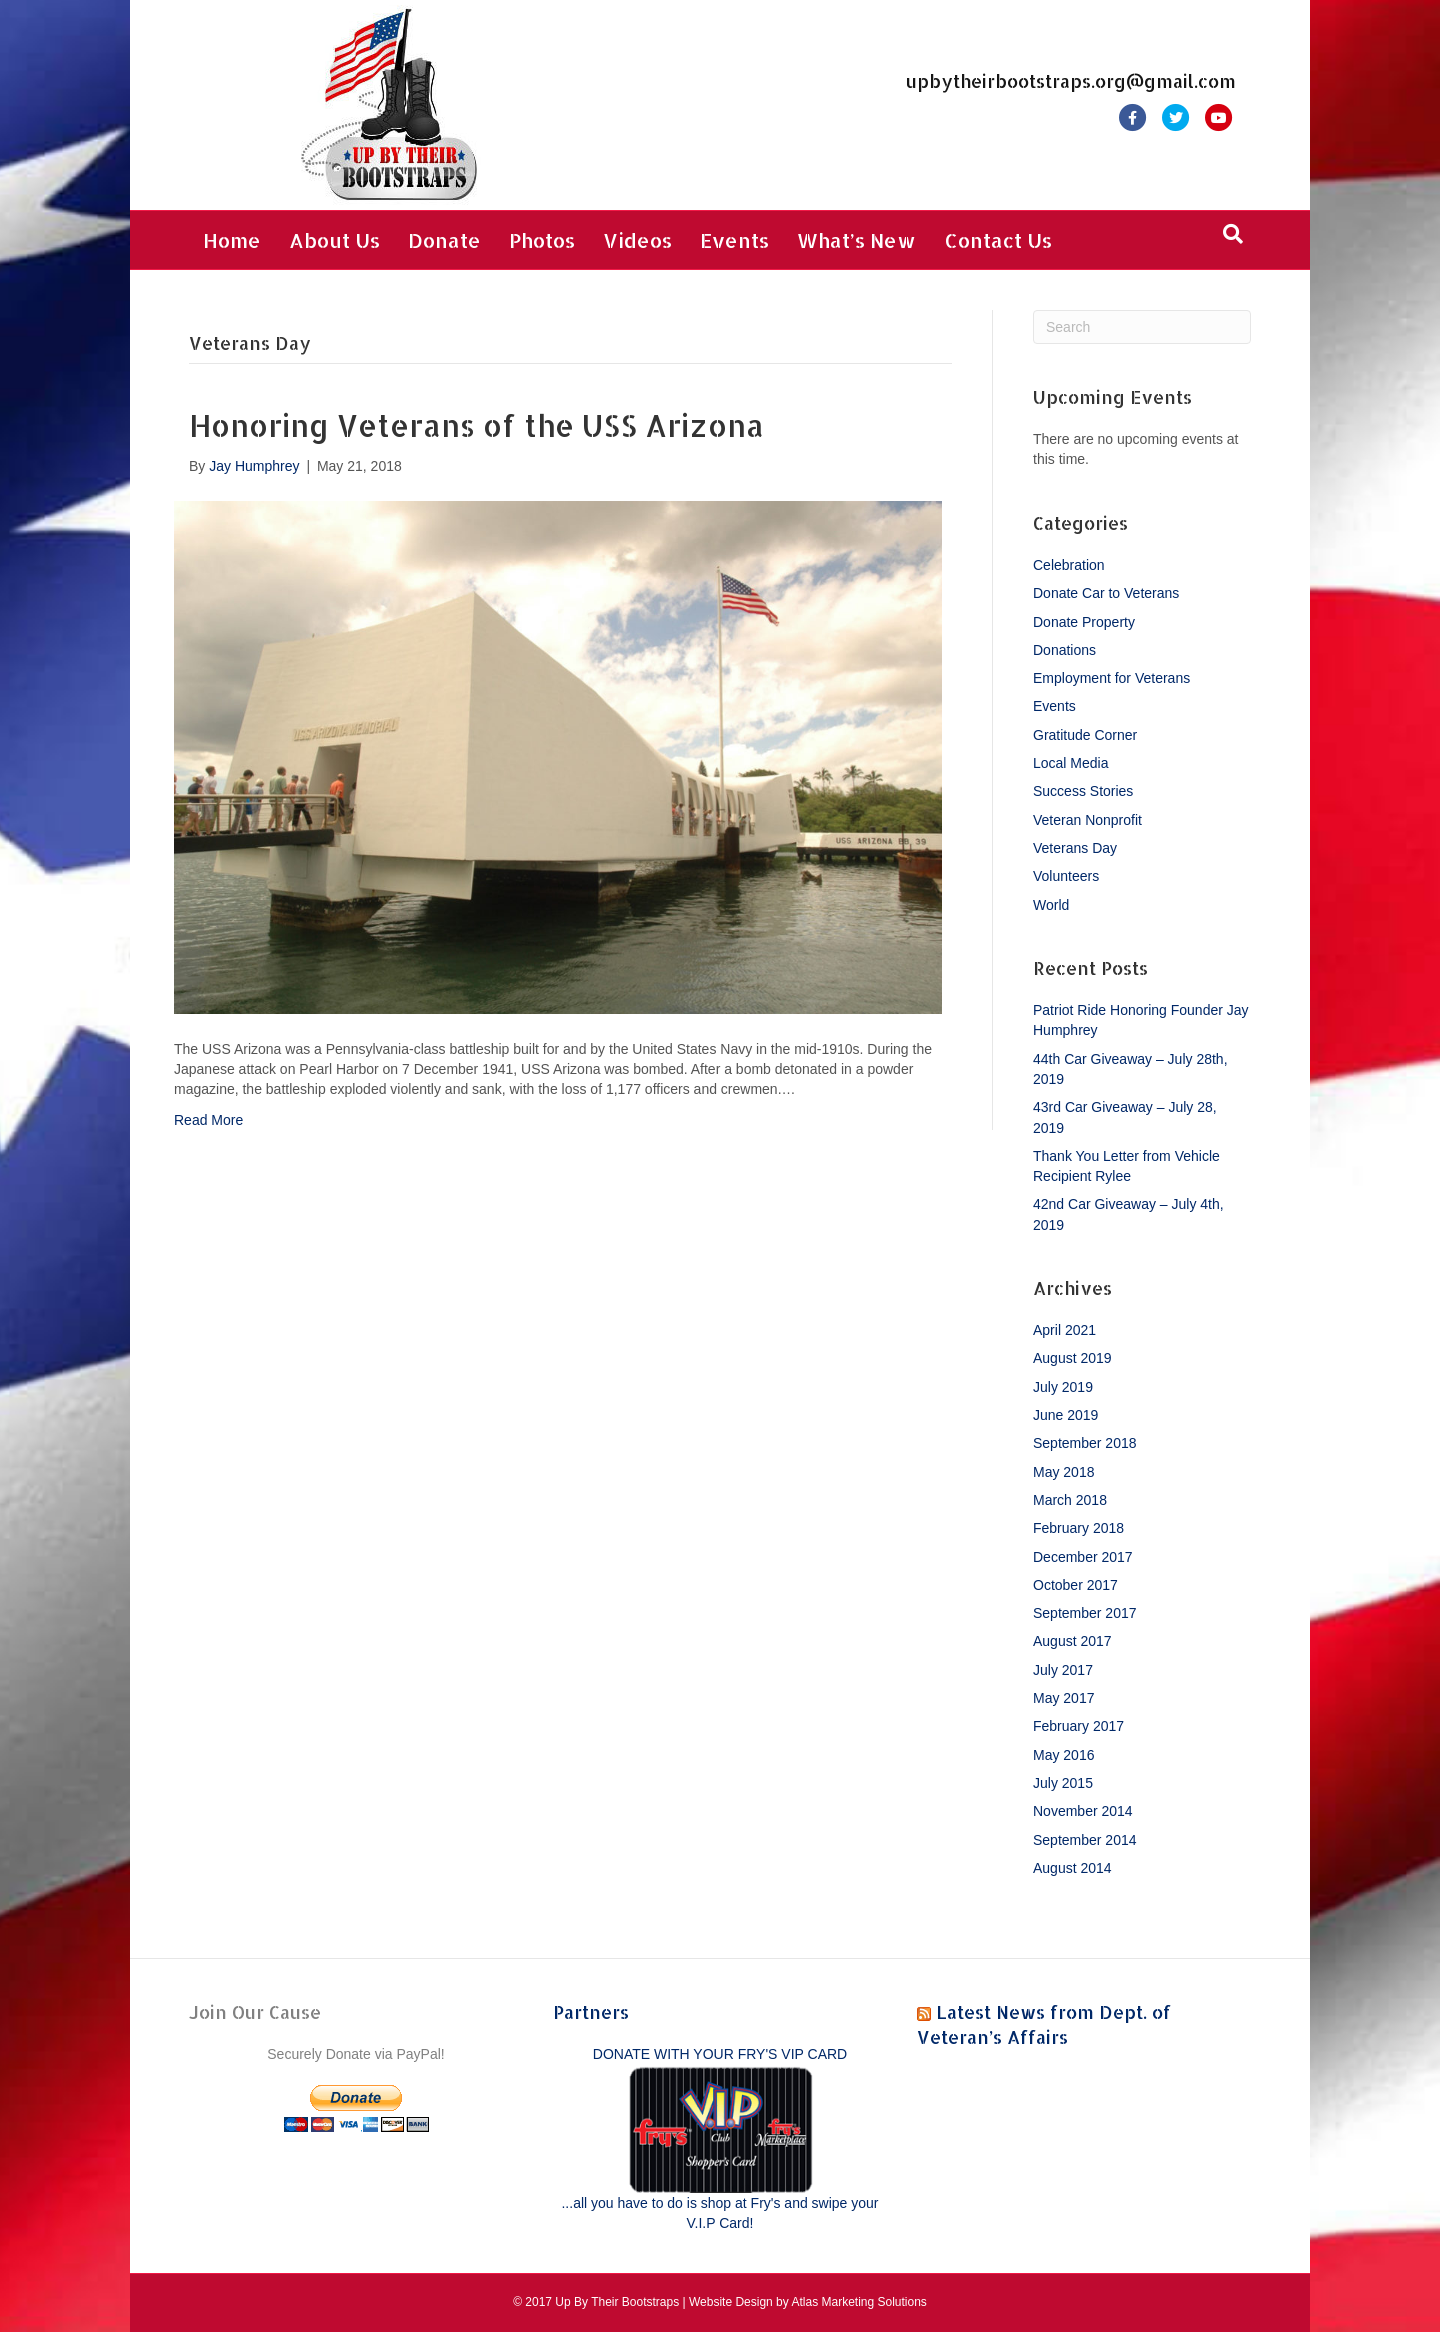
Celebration (1069, 565)
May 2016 (1063, 1755)
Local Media (1071, 763)
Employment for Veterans (1111, 678)
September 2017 (1085, 1613)
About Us (334, 240)
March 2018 (1070, 1500)
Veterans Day (1075, 848)
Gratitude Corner (1085, 735)
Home (232, 240)
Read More (208, 1120)
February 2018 (1078, 1528)
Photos (542, 240)
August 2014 (1072, 1868)
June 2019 (1065, 1415)
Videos (637, 240)
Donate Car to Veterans (1106, 593)
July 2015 (1063, 1783)
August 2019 (1072, 1358)
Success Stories (1083, 791)
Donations (1064, 650)
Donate (444, 240)
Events (734, 240)
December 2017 (1083, 1557)
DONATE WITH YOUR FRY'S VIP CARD (720, 2054)
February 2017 (1078, 1726)
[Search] (1233, 234)
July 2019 (1063, 1387)
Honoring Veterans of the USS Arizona (476, 425)
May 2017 (1063, 1698)
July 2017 (1063, 1670)
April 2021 (1064, 1330)
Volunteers (1066, 876)
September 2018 (1085, 1443)
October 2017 (1075, 1585)
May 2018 (1063, 1472)
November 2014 (1083, 1811)
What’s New (856, 240)
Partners (591, 2011)
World (1051, 905)
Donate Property (1084, 622)
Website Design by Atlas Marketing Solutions (808, 2302)
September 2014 (1085, 1840)
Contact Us (998, 240)
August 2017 (1072, 1641)
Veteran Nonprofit (1087, 820)
